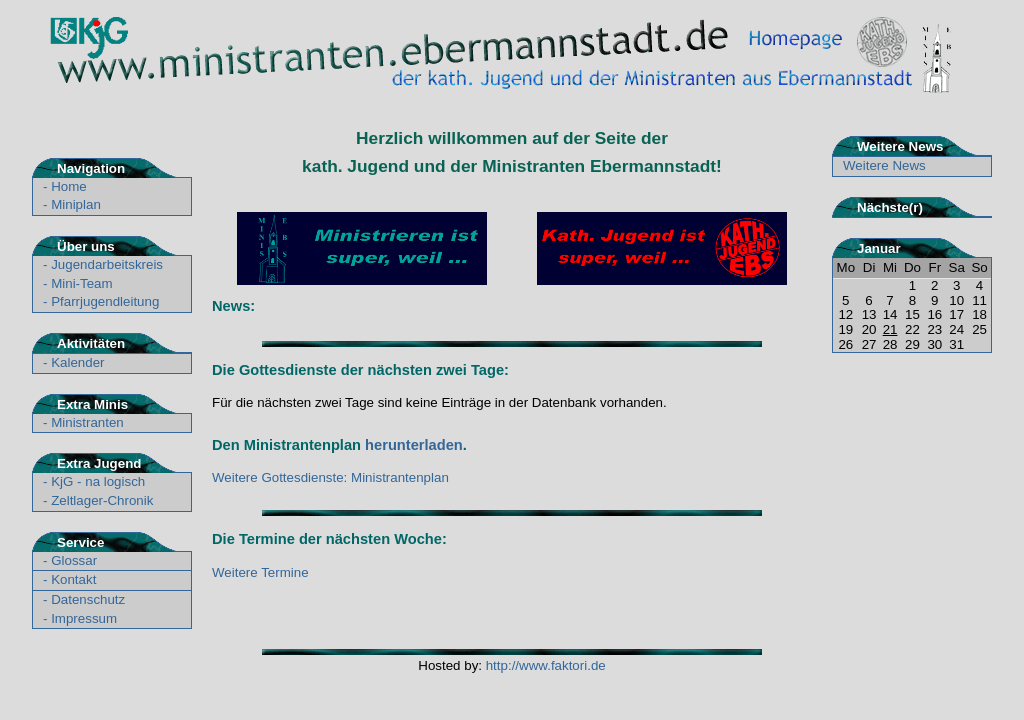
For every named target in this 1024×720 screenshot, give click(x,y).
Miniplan (76, 204)
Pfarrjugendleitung (105, 301)
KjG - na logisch (98, 481)
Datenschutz (88, 599)
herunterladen (414, 445)
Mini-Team (81, 283)
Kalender (77, 362)
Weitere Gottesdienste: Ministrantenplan (330, 477)
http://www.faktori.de (546, 665)
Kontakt (73, 579)
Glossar (74, 560)
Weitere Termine (260, 572)
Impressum (84, 618)
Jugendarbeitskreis (107, 264)
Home (69, 186)
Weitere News (884, 165)
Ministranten (87, 422)
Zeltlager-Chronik (102, 500)
